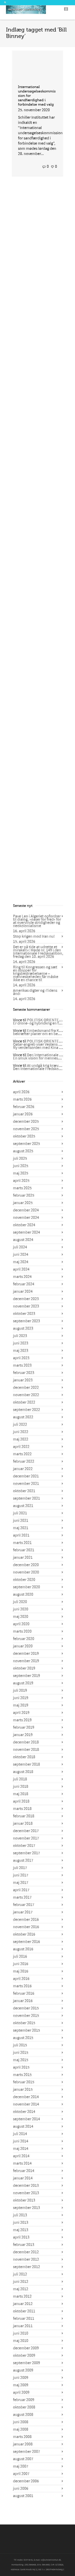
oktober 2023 (24, 1313)
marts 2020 (22, 1631)
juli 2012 (20, 2274)
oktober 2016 (24, 1934)
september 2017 (26, 1853)
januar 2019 (23, 1734)
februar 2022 (23, 1461)
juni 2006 (20, 2488)
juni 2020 (20, 1609)
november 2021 (26, 1483)
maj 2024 (20, 1262)
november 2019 (26, 1661)
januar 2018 (23, 1823)
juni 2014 (20, 2141)
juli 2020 (20, 1601)
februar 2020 (23, 1638)
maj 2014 (20, 2148)
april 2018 (21, 1801)
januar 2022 (23, 1468)
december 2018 (26, 1742)
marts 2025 (22, 1188)
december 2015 (26, 2008)
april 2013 (21, 2237)
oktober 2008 (24, 2407)
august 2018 (23, 1771)
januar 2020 (23, 1646)
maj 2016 (20, 1971)
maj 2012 (20, 2289)
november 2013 (26, 2193)
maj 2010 (20, 2340)
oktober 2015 (24, 2023)
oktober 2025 (24, 1136)
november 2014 (26, 2104)
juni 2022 (20, 1431)
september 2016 (26, 1941)
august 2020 (23, 1594)
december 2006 (26, 2481)
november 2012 (26, 2259)
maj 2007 (20, 2466)
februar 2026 (23, 1106)
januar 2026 (23, 1114)
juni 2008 (20, 2422)
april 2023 (21, 1358)
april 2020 (21, 1624)
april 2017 (21, 1890)
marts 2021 (22, 1542)
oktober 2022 (24, 1402)
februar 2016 (23, 1993)
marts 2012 (22, 2296)
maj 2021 (20, 1528)
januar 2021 (23, 1557)
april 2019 (21, 1712)
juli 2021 (20, 1513)
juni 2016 (20, 1963)
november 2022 (26, 1395)
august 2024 (23, 1239)
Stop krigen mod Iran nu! (34, 936)
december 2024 (26, 1210)
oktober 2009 (24, 2355)
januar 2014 (23, 2178)
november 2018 (26, 1749)
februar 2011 (23, 2318)
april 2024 (21, 1269)
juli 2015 (20, 2045)
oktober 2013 (24, 2200)
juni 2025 (20, 1165)
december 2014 (26, 2097)
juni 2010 (20, 2333)
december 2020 (26, 1564)
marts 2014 (22, 2163)
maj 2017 (20, 1882)
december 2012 (26, 2252)
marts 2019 (22, 1720)
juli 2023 (20, 1335)
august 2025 (23, 1151)
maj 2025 (20, 1173)
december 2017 (26, 1830)
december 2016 (26, 1919)
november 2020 (26, 1572)
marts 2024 (22, 1276)
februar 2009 (23, 2399)
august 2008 (23, 2414)
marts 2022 (22, 1454)
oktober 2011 (24, 2311)
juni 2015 (20, 2052)
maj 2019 (20, 1705)
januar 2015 (23, 2089)
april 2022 (21, 1446)
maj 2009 (20, 2385)
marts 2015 (22, 2074)
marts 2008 (22, 2436)
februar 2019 (23, 1727)
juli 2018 (20, 1779)
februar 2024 (23, 1284)
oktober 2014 (24, 2111)
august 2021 (23, 1505)
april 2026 (21, 1092)
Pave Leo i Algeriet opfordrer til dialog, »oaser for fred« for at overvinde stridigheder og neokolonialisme (37, 921)
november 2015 (26, 2015)
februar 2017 (23, 1904)
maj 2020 (20, 1616)
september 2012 (26, 2266)
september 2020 (26, 1587)
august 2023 (23, 1328)
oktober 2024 (24, 1225)
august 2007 (23, 2459)
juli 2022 (20, 1424)
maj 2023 (20, 1350)
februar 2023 (23, 1372)
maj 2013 (20, 2230)
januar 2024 (23, 1291)
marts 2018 (22, 1808)
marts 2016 (22, 1986)
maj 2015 (20, 2060)
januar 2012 (23, 2303)
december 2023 (26, 1298)
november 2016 (26, 1927)
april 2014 (21, 2156)
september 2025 (26, 1143)
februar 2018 (23, 1816)
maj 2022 (20, 1439)
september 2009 (26, 2363)
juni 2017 (20, 1875)
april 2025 (21, 1180)
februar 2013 (23, 2244)
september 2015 (26, 2030)
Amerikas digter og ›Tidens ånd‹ (35, 992)
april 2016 (21, 1978)
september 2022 (26, 1409)
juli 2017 (20, 1867)
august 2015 (23, 2037)
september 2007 (26, 2451)
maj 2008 (20, 2429)
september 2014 (26, 2119)
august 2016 (23, 1949)
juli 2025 (20, 1158)
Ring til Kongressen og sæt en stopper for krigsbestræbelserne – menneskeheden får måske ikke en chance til (35, 974)
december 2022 (26, 1387)
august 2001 (23, 2496)
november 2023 (26, 1306)
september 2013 (26, 2207)
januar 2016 (23, 2000)
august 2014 (23, 2126)
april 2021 (21, 1535)
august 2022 (23, 1417)
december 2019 (26, 1653)
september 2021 (26, 1498)
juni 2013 (20, 2222)
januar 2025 (23, 1202)
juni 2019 (20, 1697)
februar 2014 (23, 2170)
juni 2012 (20, 2281)
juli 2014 (20, 2133)
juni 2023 (20, 1343)
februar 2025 (23, 1195)
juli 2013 (20, 2215)
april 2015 (21, 2067)
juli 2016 (20, 1956)
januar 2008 (23, 2444)
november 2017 (26, 1838)
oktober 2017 (24, 1845)
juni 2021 (20, 1520)
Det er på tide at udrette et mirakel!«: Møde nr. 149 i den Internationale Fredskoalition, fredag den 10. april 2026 (38, 951)
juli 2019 (20, 1690)
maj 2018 (20, 1794)
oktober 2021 (24, 1491)
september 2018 (26, 1764)
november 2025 (26, 1129)
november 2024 (26, 1217)
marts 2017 (22, 1897)
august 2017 (23, 1860)
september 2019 (26, 1675)
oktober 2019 (24, 1668)
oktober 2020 (24, 1579)
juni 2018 (20, 1786)
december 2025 (26, 1121)
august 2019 (23, 1683)
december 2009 (26, 2348)
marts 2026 (22, 1099)
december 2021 (26, 1476)
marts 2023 (22, 1365)
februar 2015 (23, 2082)
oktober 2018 (24, 1757)
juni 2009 (20, 2377)
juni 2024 (20, 1254)
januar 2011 (23, 2326)
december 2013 (26, 2185)
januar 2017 (23, 1912)
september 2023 (26, 1321)
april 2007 (21, 2473)
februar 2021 (23, 1550)
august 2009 (23, 2370)
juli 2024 (20, 1247)
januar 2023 (23, 1380)
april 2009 (21, 2392)
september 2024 (26, 1232)
